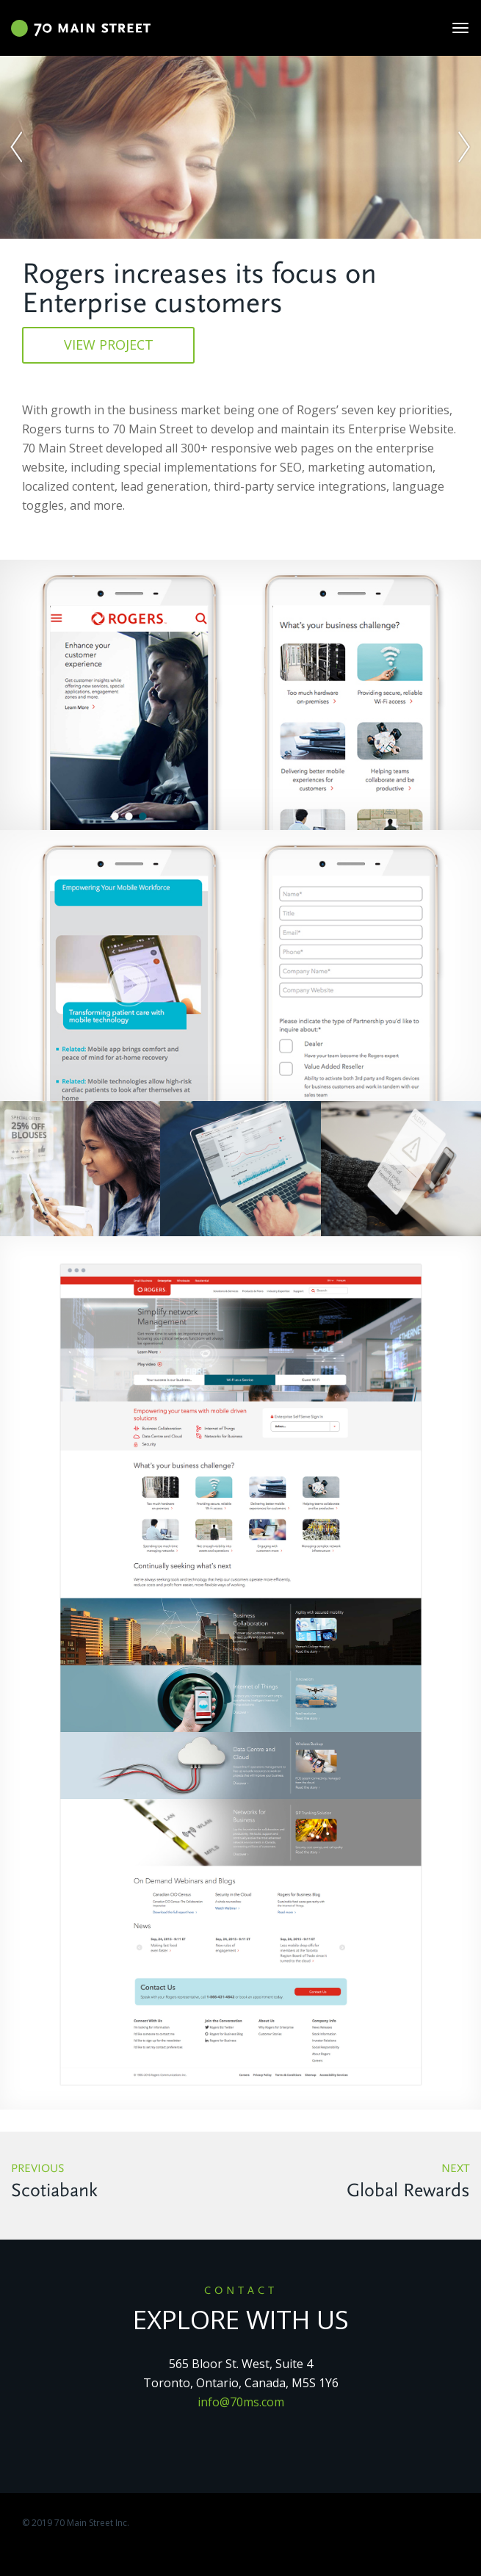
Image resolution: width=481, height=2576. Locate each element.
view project (108, 344)
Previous (120, 2182)
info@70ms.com (241, 2402)
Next (361, 2182)
